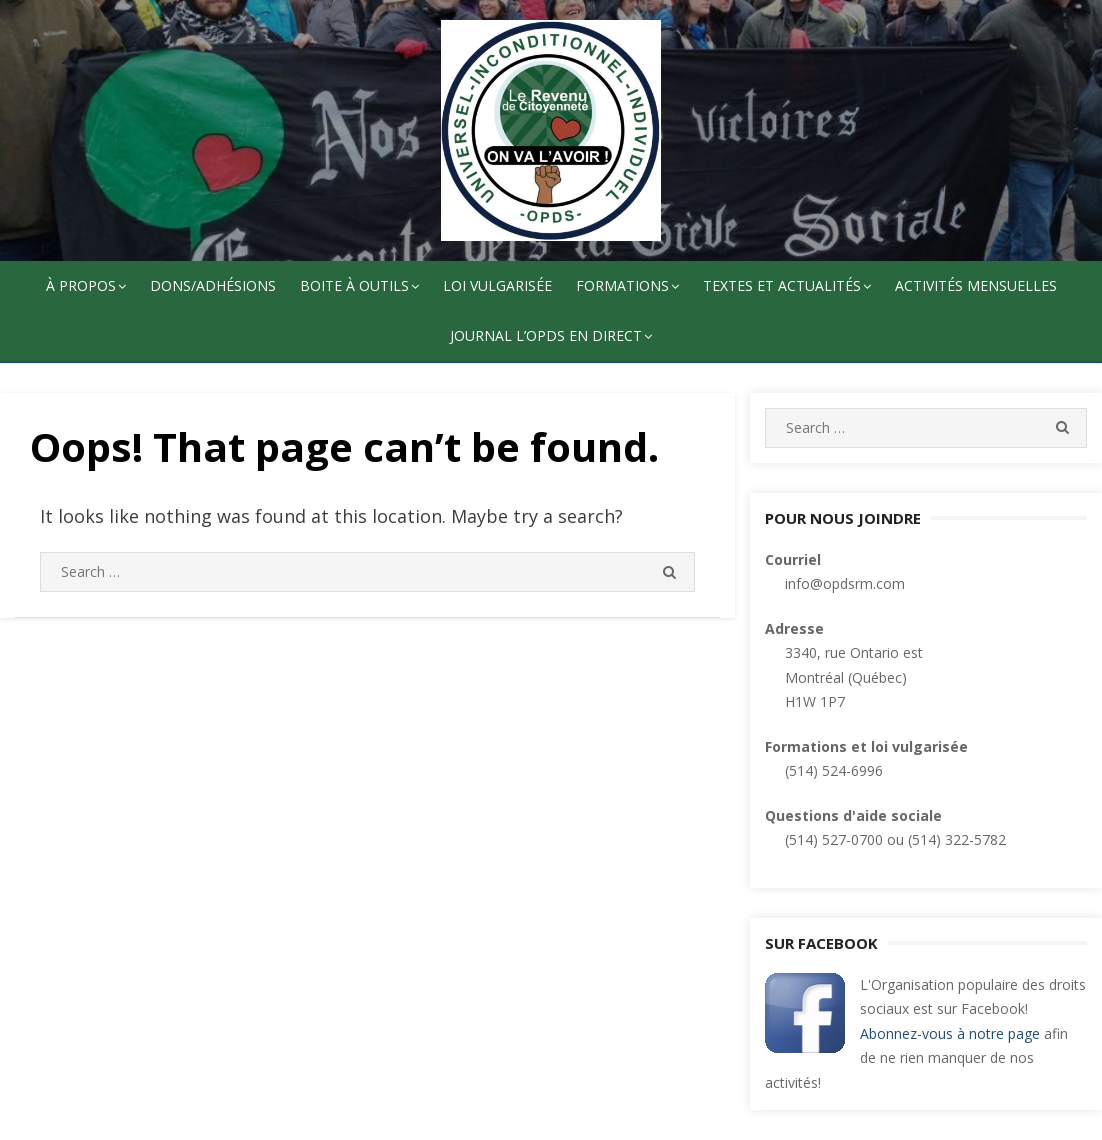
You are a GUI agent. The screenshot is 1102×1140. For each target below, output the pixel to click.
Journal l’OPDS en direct (546, 335)
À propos (81, 285)
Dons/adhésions (213, 285)
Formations (622, 285)
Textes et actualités (782, 285)
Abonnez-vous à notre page (950, 1033)
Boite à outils (354, 285)
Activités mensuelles (976, 285)
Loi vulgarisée (497, 285)
